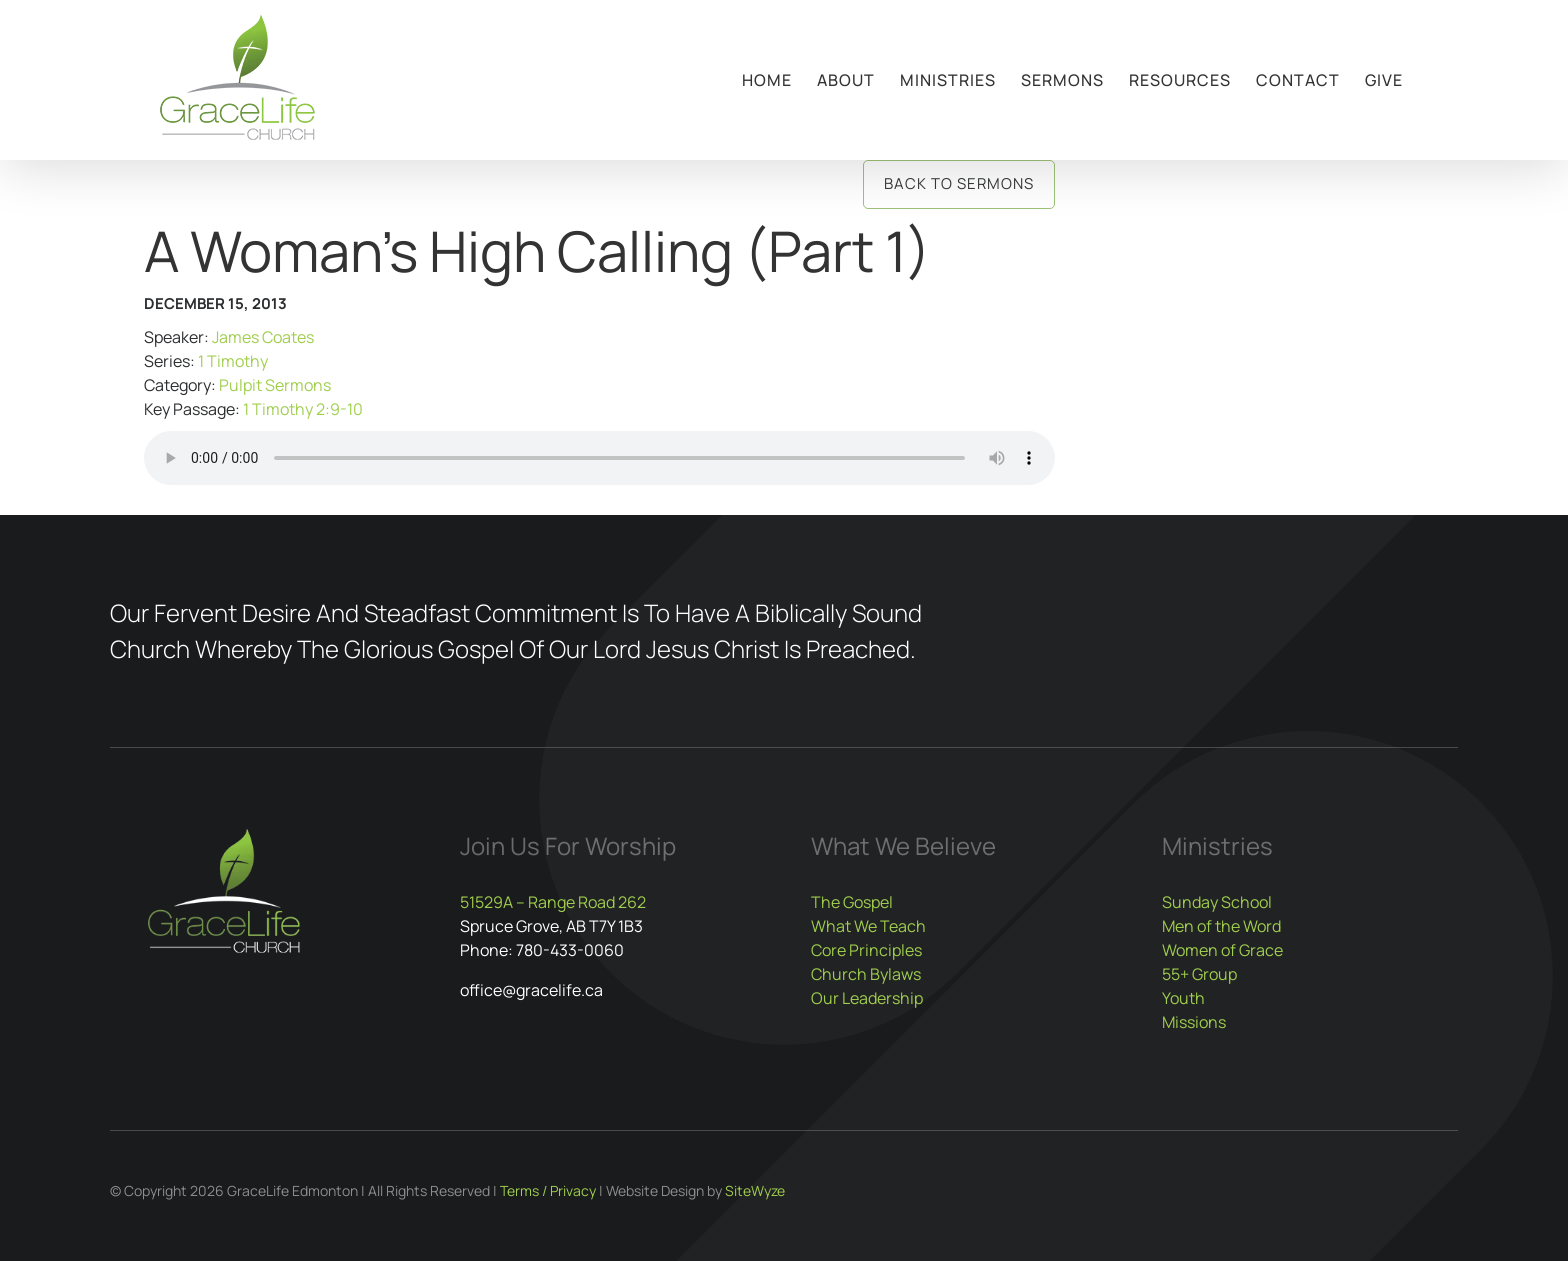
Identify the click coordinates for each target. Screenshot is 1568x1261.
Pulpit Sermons (275, 385)
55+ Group (1199, 974)
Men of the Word (1221, 926)
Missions (1194, 1022)
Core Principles (866, 950)
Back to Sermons (959, 183)
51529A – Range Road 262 (553, 902)
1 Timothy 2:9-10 (303, 409)
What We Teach (868, 926)
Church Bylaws (866, 974)
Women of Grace (1222, 950)
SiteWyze (755, 1190)
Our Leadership (867, 998)
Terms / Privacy (548, 1190)
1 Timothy (233, 361)
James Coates (263, 337)
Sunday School (1217, 902)
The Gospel (852, 902)
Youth (1183, 998)
